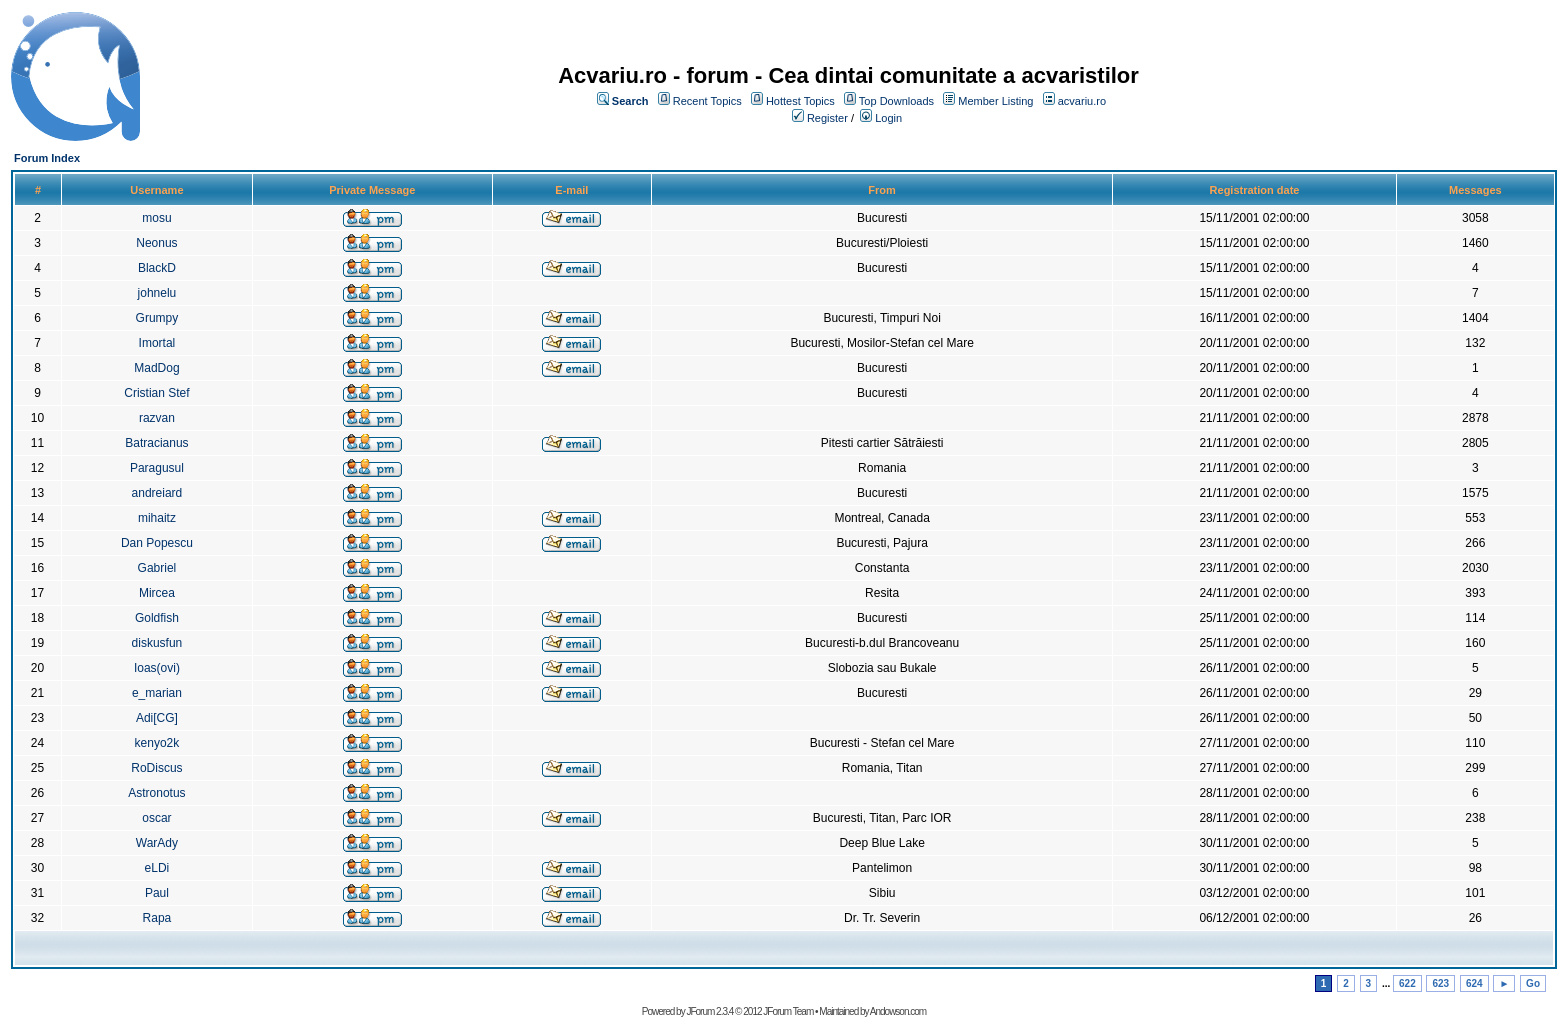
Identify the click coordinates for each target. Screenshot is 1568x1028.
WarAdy (157, 843)
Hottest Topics (800, 101)
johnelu (157, 293)
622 (1407, 983)
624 (1474, 983)
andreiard (157, 493)
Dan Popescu (157, 543)
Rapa (157, 918)
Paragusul (157, 468)
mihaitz (157, 518)
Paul (157, 893)
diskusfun (157, 643)
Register (827, 118)
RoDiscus (156, 768)
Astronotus (156, 793)
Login (888, 118)
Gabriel (157, 568)
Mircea (157, 593)
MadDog (156, 368)
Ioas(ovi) (157, 668)
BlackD (157, 268)
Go (1533, 983)
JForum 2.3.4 (709, 1011)
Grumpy (157, 318)
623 (1440, 983)
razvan (157, 418)
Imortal (157, 343)
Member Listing (995, 101)
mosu (156, 218)
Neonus (156, 243)
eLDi (157, 868)
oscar (156, 818)
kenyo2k (157, 743)
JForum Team (788, 1011)
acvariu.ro (1082, 101)
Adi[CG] (157, 718)
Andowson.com (898, 1011)
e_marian (157, 693)
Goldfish (157, 618)
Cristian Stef (156, 393)
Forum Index (47, 158)
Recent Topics (707, 101)
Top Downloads (896, 101)
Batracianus (156, 443)
